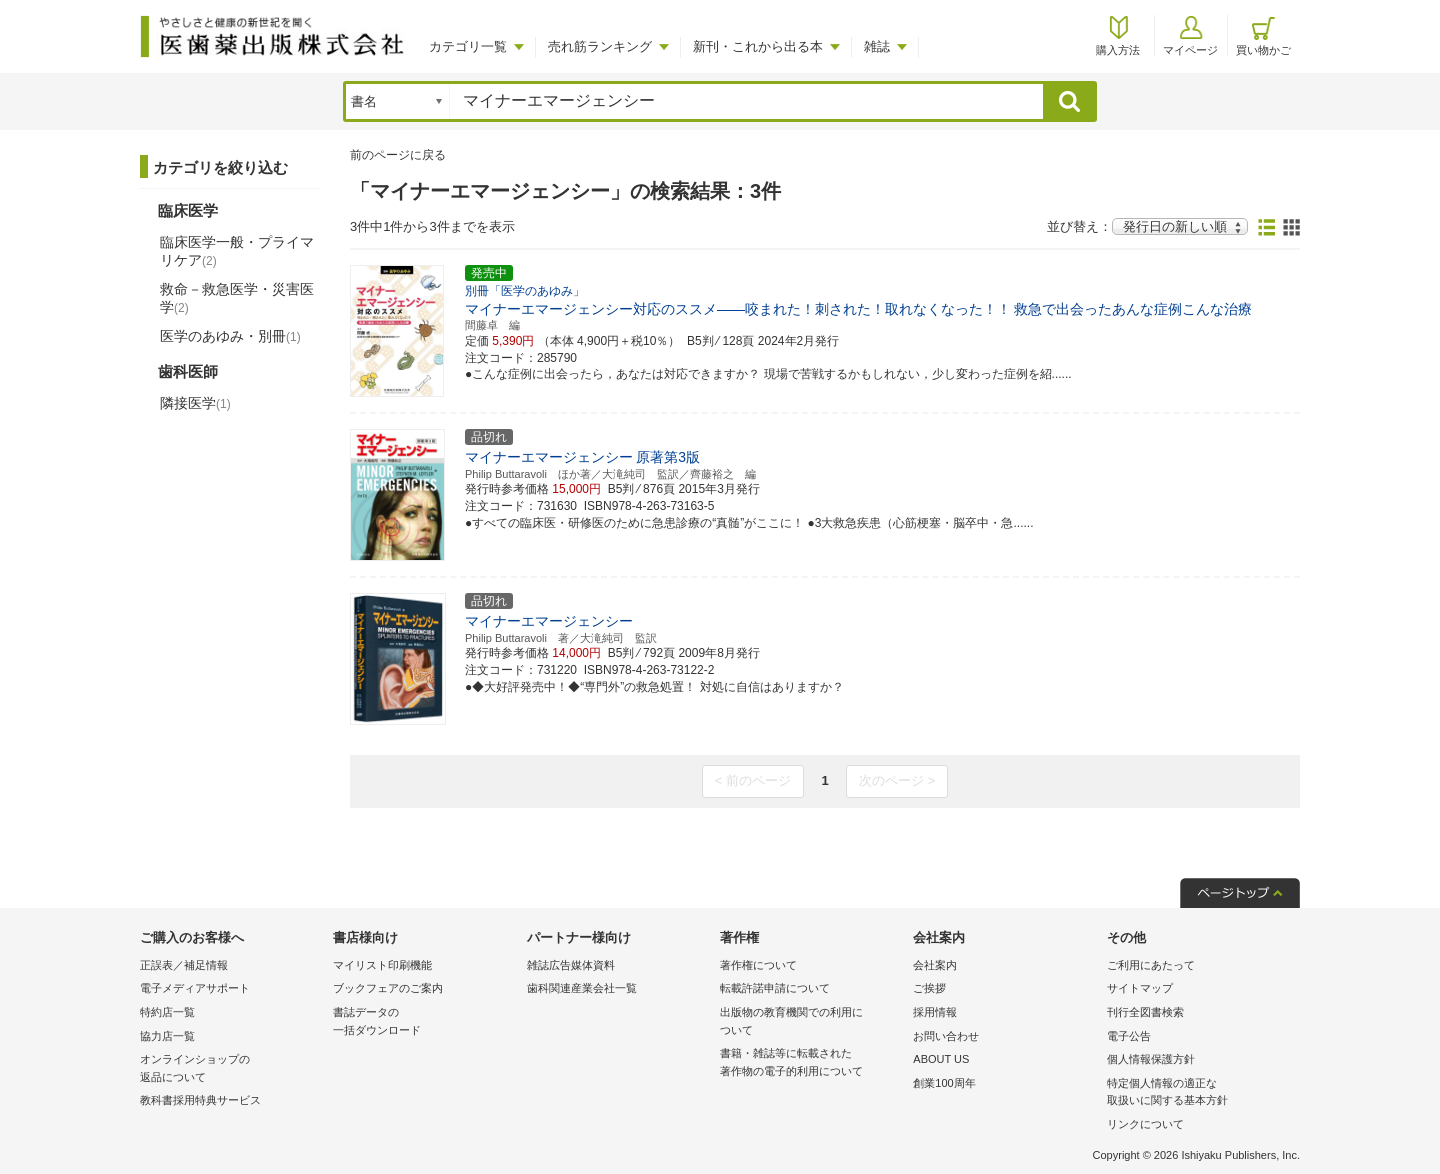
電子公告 (1129, 1036)
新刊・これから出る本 (758, 46)
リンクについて (1145, 1124)
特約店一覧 (167, 1012)
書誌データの (424, 1022)
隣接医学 (195, 403)
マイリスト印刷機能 (382, 965)
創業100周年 (944, 1083)
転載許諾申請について (775, 988)
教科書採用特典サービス (200, 1100)
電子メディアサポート (195, 988)
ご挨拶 (929, 988)
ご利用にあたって (1151, 965)
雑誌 (877, 46)
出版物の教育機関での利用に (811, 1022)
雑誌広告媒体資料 (571, 965)
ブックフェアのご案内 (388, 988)
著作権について (758, 965)
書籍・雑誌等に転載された (811, 1063)
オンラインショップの (231, 1069)
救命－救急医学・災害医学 (237, 298)
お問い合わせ (946, 1036)
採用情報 (935, 1012)
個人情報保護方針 (1151, 1059)
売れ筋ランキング (600, 46)
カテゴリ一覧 (468, 46)
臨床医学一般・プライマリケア (237, 251)
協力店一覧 (167, 1036)
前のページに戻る (398, 155)
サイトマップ (1140, 988)
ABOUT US (941, 1059)
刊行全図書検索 (1145, 1012)
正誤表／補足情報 (184, 965)
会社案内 (935, 965)
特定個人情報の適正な (1198, 1093)
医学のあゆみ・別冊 (230, 336)
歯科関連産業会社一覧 (582, 988)
